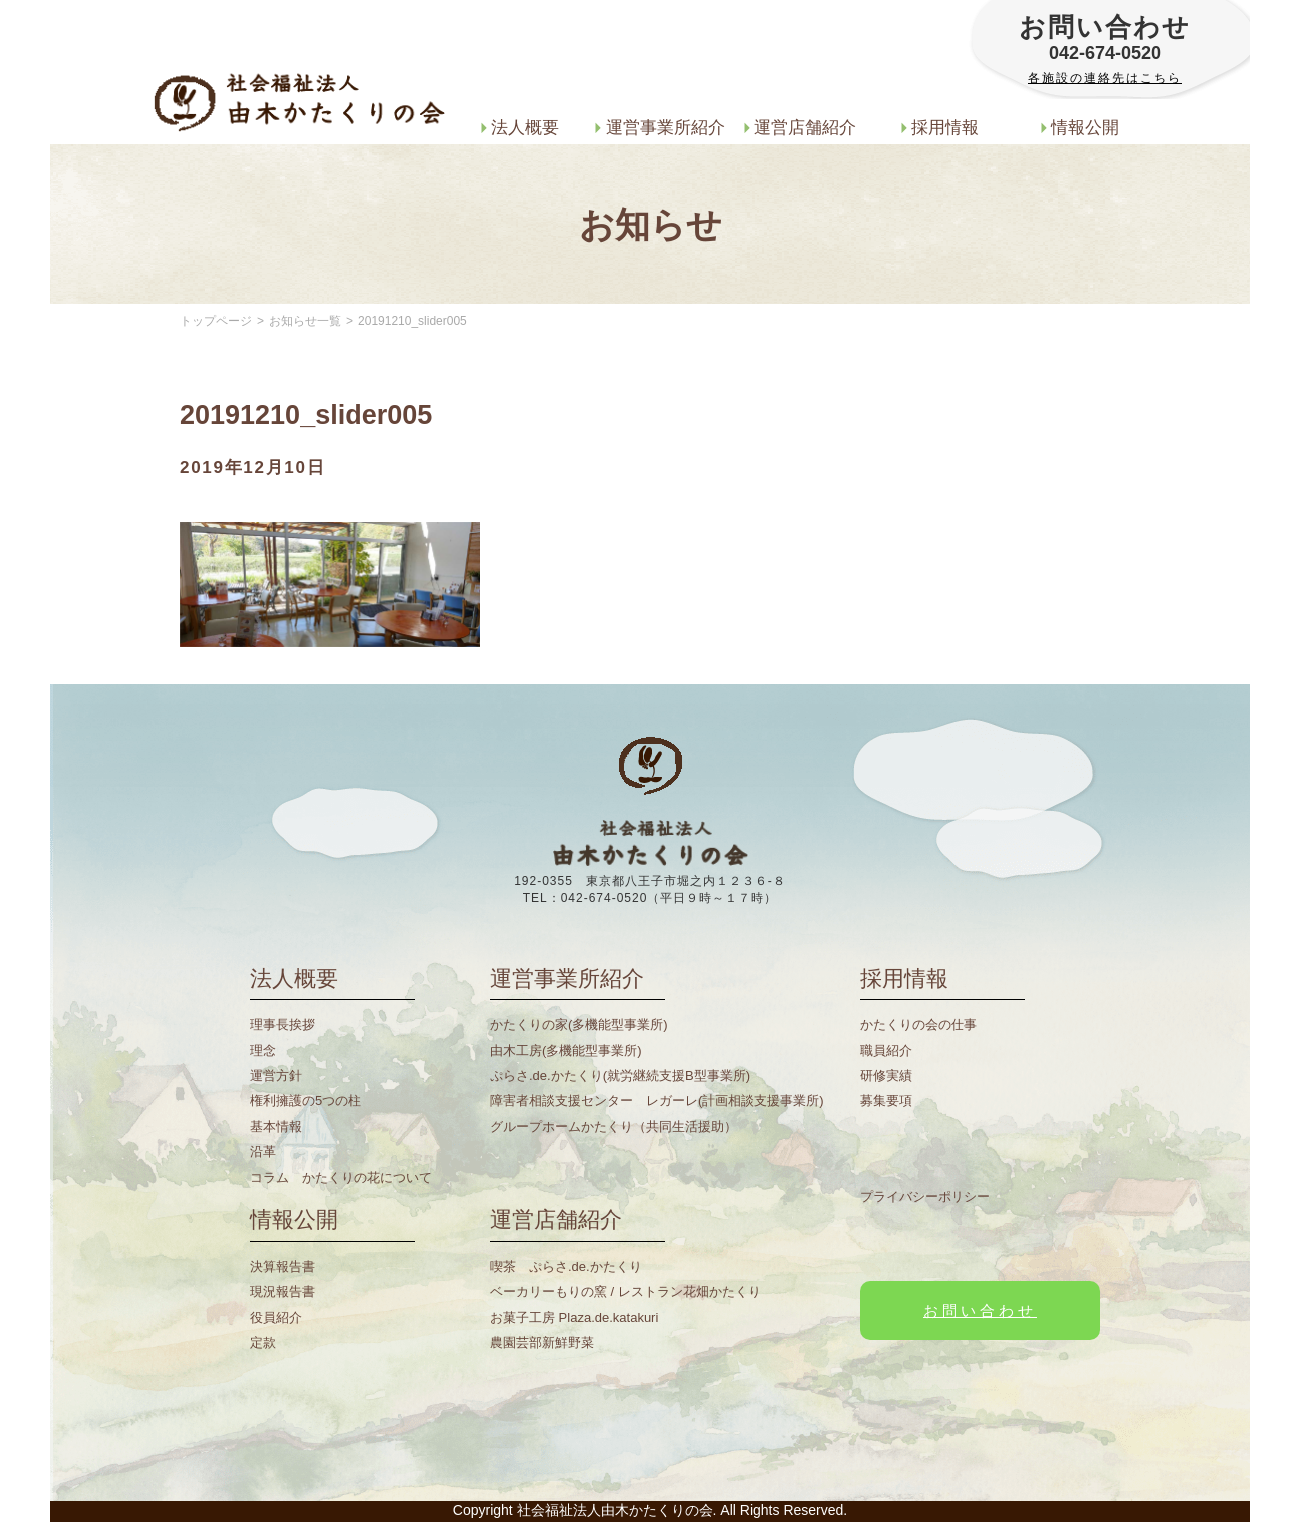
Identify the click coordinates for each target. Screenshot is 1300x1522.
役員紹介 (276, 1317)
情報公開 (1080, 127)
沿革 (263, 1151)
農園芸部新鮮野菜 (542, 1342)
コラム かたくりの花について (341, 1177)
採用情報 (940, 127)
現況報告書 (282, 1291)
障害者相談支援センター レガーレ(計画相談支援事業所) (657, 1100)
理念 (263, 1050)
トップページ (216, 321)
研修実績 (886, 1075)
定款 (263, 1342)
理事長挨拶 (282, 1024)
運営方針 (276, 1075)
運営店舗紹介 (800, 127)
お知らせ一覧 (305, 321)
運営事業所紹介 (660, 127)
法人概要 (520, 127)
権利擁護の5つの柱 (305, 1100)
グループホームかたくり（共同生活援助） (613, 1126)
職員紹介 (886, 1050)
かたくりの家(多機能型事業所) (579, 1024)
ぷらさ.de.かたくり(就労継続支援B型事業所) (620, 1075)
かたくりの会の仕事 (918, 1024)
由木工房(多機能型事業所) (566, 1050)
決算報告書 (282, 1266)
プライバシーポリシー (925, 1196)
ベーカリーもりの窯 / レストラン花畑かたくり (625, 1291)
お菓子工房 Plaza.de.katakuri (574, 1317)
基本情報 (276, 1126)
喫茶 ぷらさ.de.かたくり (566, 1266)
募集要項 (886, 1100)
